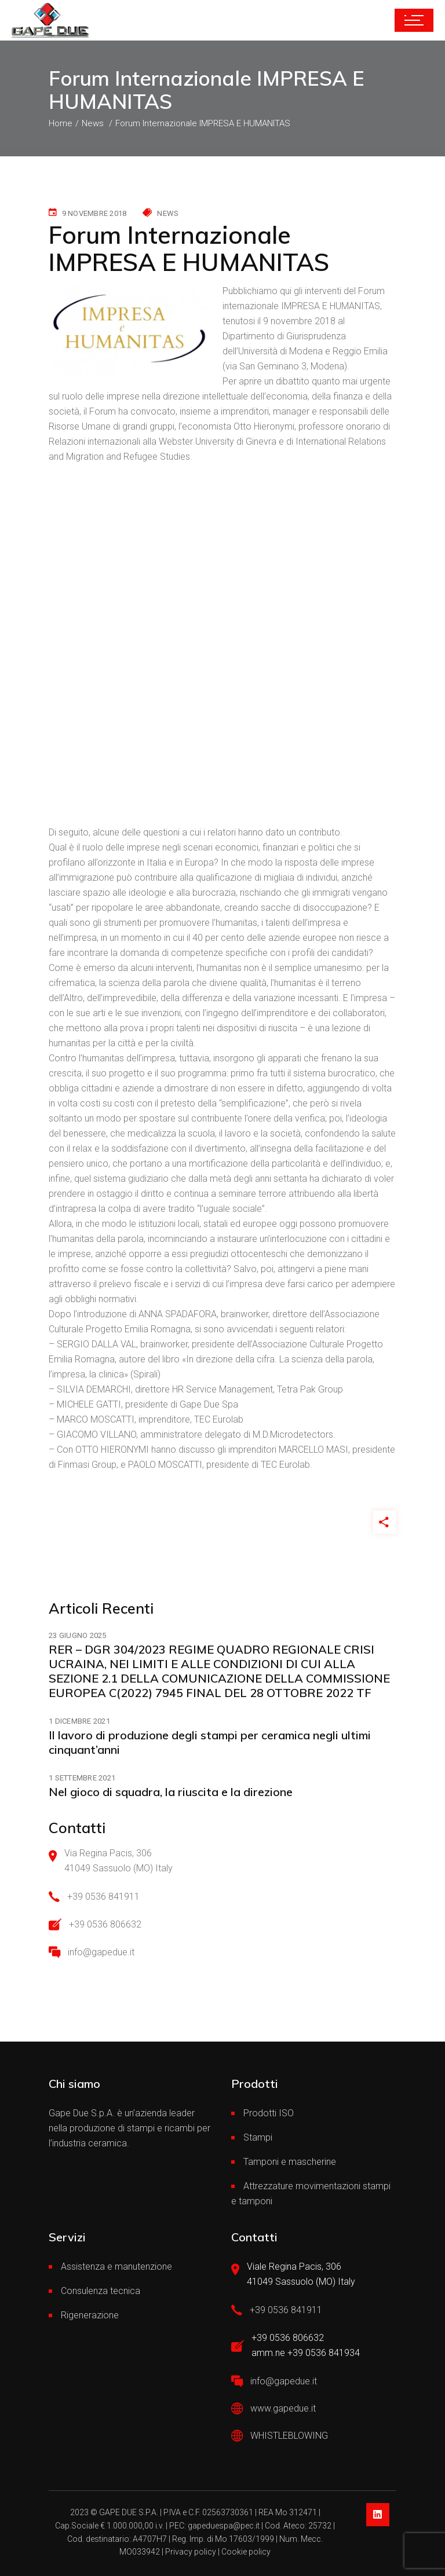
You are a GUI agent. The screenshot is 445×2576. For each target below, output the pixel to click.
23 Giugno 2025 (78, 1636)
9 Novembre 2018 (94, 213)
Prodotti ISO (268, 2113)
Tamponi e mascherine (289, 2161)
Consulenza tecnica (100, 2290)
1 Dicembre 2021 (79, 1721)
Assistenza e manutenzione (116, 2266)
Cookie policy (246, 2551)
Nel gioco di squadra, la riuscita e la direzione (171, 1791)
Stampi (257, 2137)
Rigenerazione (90, 2315)
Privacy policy (190, 2551)
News (167, 213)
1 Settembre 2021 (82, 1778)
